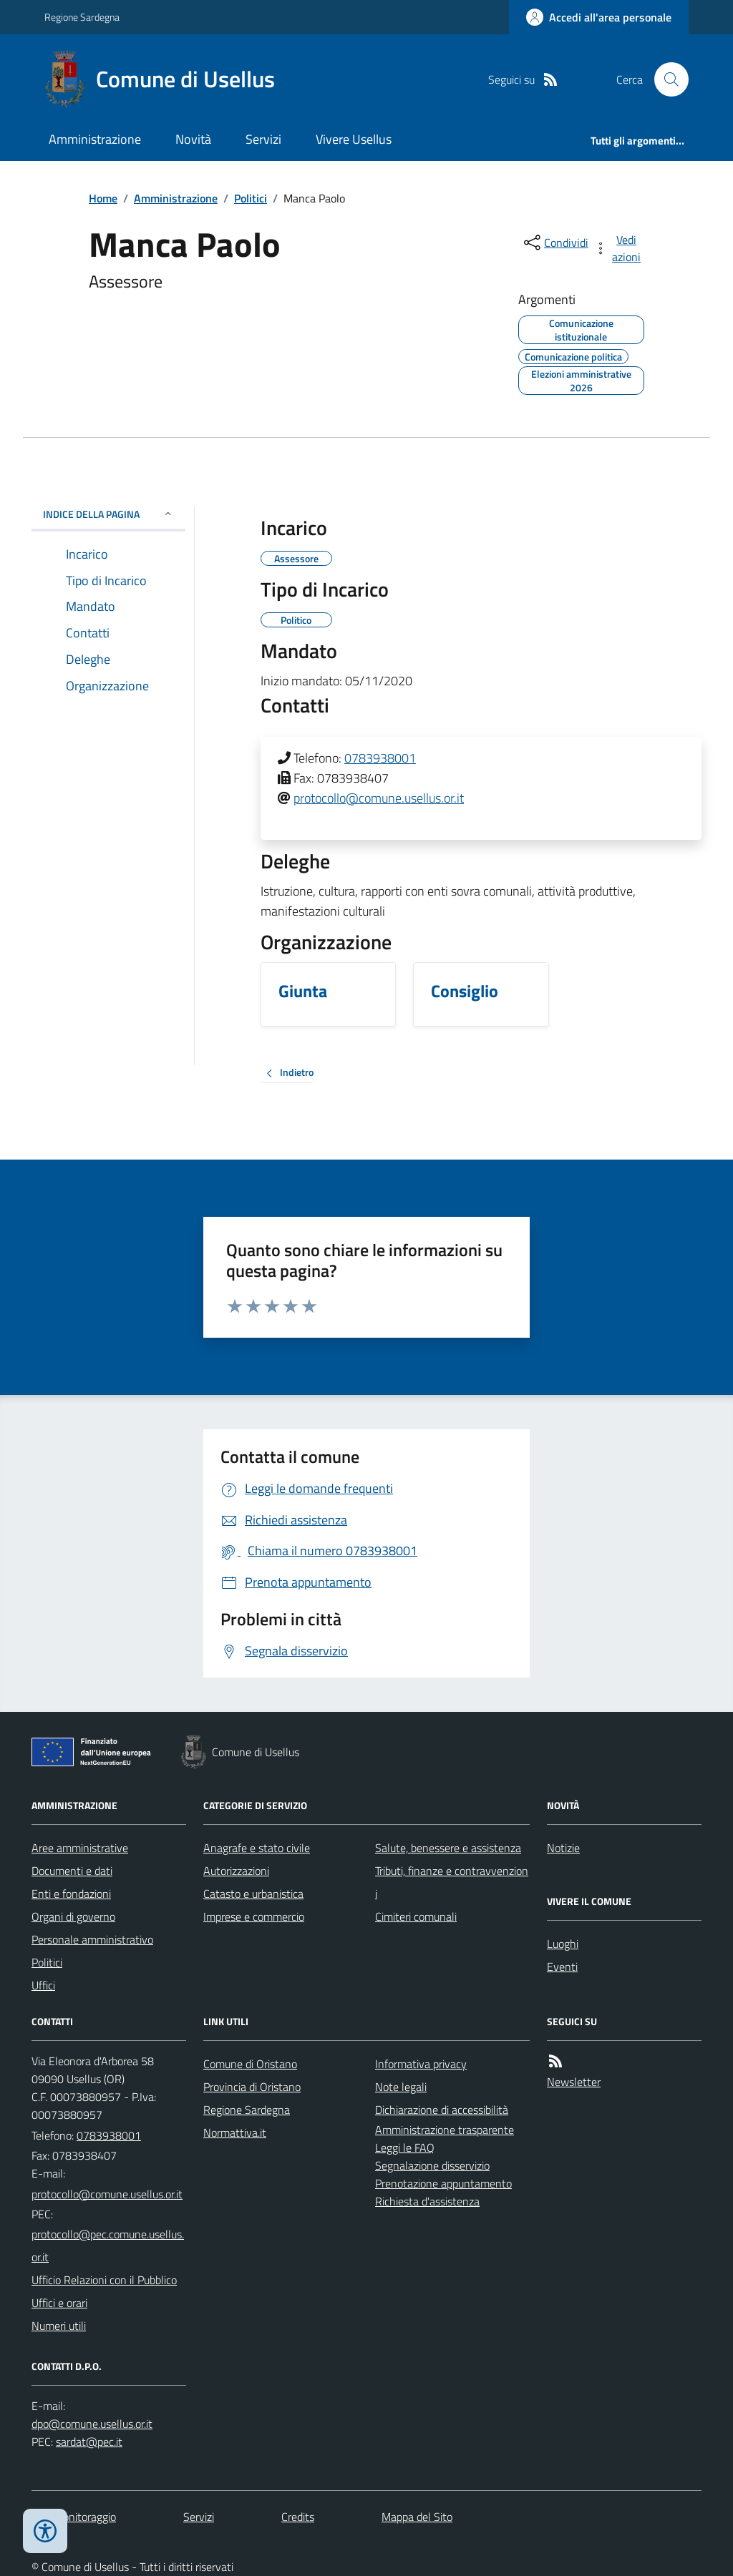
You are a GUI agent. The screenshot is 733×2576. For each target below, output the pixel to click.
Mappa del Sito (417, 2516)
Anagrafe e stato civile (256, 1847)
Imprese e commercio (253, 1916)
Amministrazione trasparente (444, 2129)
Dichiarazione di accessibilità (441, 2109)
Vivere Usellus (354, 139)
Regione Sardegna (82, 16)
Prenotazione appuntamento (443, 2183)
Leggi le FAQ (405, 2147)
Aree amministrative (79, 1847)
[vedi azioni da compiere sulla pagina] (618, 248)
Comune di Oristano (250, 2063)
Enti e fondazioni (71, 1893)
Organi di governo (73, 1916)
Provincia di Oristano (252, 2086)
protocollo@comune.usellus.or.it (378, 798)
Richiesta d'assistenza (427, 2201)
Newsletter (574, 2081)
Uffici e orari (59, 2302)
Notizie (563, 1847)
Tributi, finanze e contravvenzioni (451, 1882)
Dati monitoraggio (73, 2516)
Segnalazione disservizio (432, 2165)
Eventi (562, 1966)
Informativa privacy (421, 2063)
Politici (250, 198)
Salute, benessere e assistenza (448, 1847)
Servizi (263, 139)
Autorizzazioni (236, 1870)
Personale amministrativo (92, 1939)
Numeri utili (58, 2325)
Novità (193, 139)
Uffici (43, 1985)
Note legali (401, 2086)
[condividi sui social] (554, 242)
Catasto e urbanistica (253, 1893)
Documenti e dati (71, 1870)
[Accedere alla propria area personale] (599, 17)
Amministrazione (95, 139)
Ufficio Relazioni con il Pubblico (104, 2279)
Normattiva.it (234, 2132)
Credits (297, 2516)
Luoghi (562, 1943)
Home (103, 198)
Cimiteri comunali (416, 1916)
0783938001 (380, 758)
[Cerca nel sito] (666, 79)
